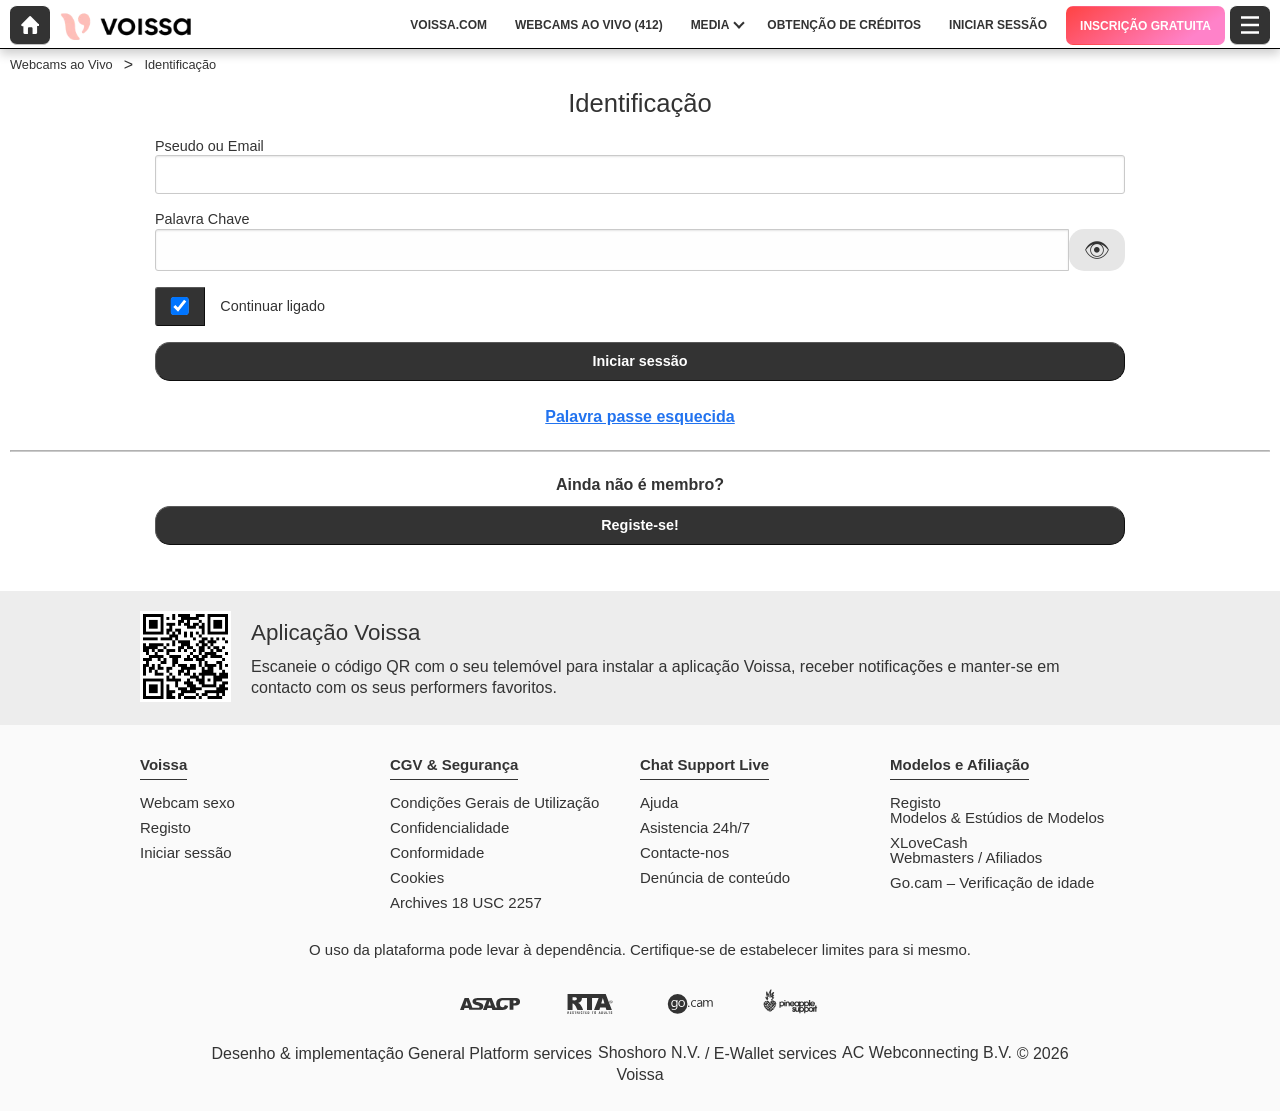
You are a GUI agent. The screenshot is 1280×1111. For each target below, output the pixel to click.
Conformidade (437, 852)
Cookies (417, 877)
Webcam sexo (187, 802)
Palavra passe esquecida (639, 416)
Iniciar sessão (639, 361)
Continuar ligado (272, 306)
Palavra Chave (202, 219)
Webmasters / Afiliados (966, 857)
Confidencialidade (449, 827)
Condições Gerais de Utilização (494, 802)
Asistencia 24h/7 (695, 827)
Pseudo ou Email (640, 166)
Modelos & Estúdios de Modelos (997, 817)
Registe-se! (640, 525)
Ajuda (659, 802)
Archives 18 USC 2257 (466, 902)
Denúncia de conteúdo (715, 877)
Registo (165, 827)
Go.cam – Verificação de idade (992, 882)
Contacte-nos (684, 852)
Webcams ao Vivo (61, 64)
